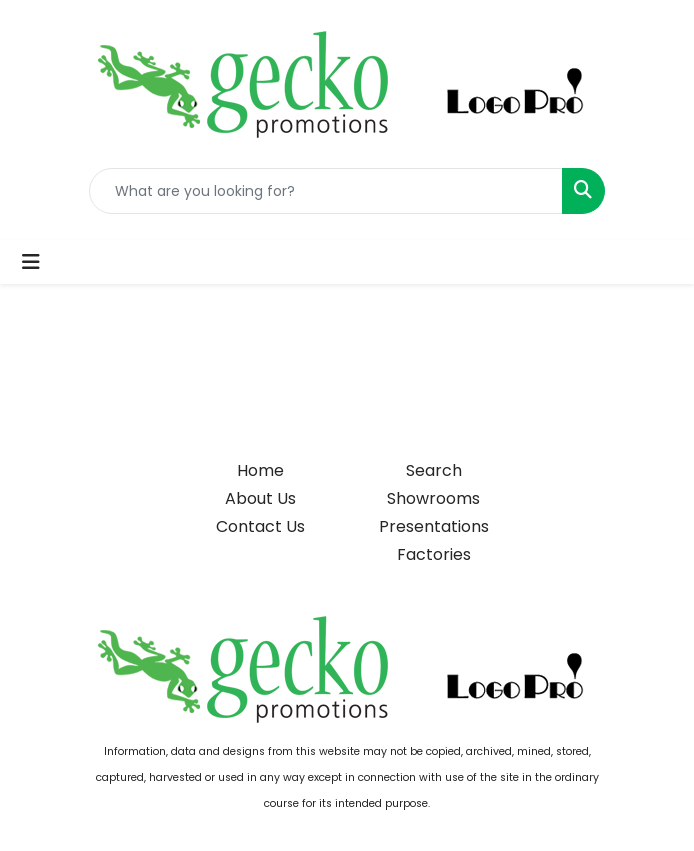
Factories (434, 554)
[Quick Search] (326, 191)
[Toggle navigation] (31, 262)
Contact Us (260, 526)
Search (434, 470)
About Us (260, 498)
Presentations (434, 526)
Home (260, 470)
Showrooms (433, 498)
